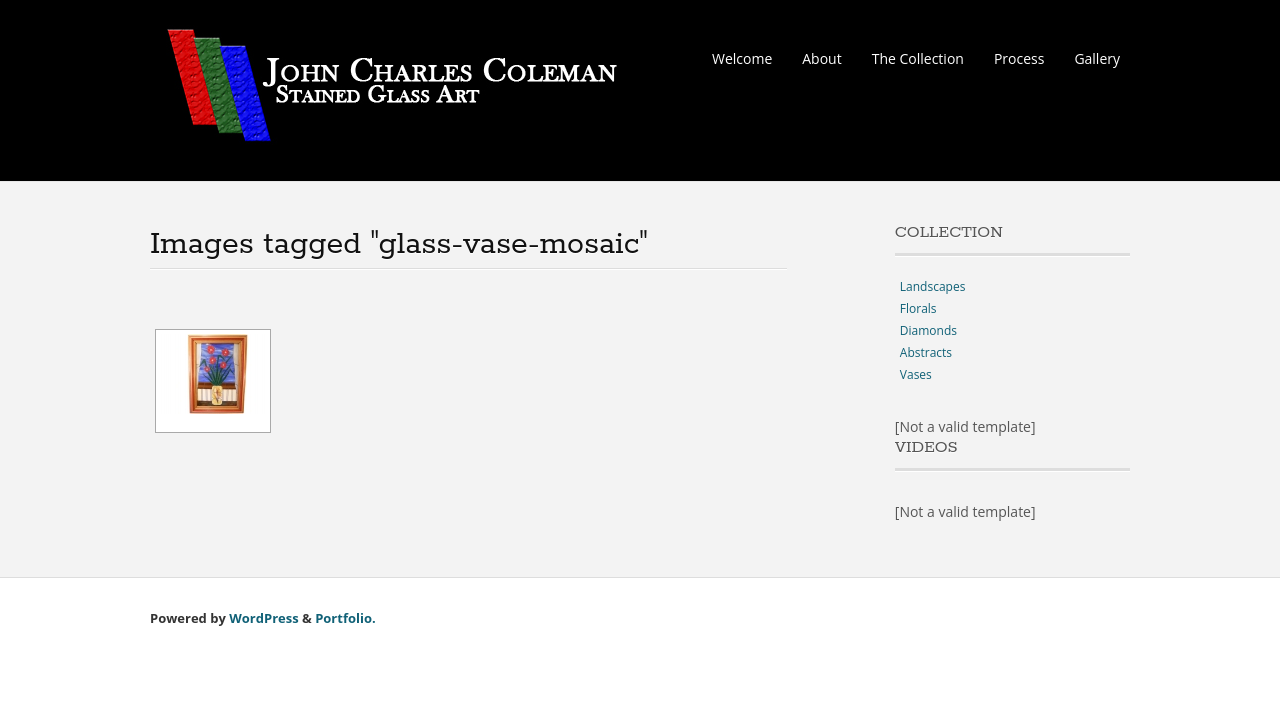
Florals (918, 308)
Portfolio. (345, 618)
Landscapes (933, 286)
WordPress (263, 618)
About (821, 58)
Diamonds (928, 330)
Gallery (1097, 58)
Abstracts (926, 352)
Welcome (742, 58)
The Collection (918, 58)
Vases (916, 374)
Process (1019, 58)
